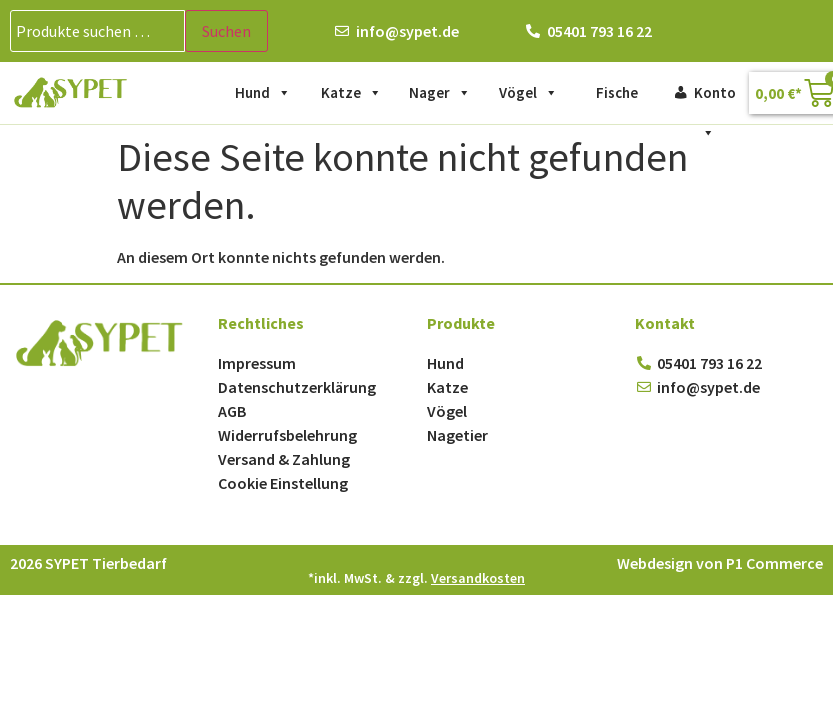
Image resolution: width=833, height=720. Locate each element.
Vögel (528, 93)
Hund (263, 93)
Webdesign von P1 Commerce (720, 563)
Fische (617, 92)
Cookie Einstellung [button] (283, 483)
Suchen (226, 31)
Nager (440, 93)
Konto (715, 98)
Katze (351, 93)
